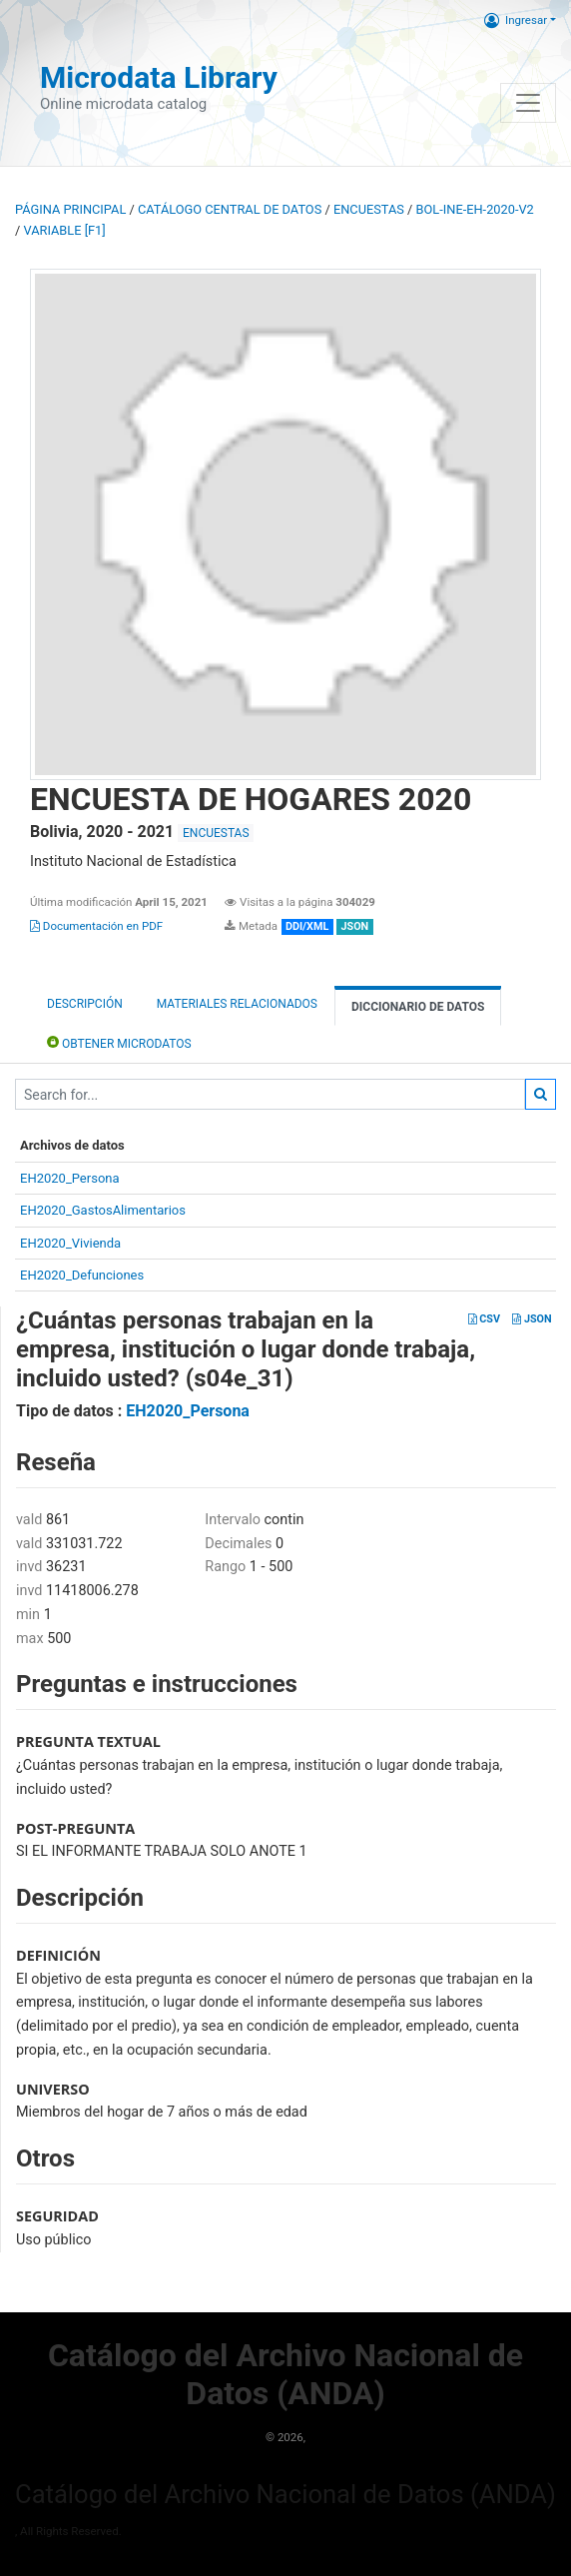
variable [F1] (64, 230)
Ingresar (515, 20)
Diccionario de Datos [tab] (417, 1007)
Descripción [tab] (85, 1004)
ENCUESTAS (368, 209)
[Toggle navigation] (528, 103)
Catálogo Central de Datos (229, 209)
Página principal (70, 209)
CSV (484, 1318)
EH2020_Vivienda (70, 1243)
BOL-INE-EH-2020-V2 (475, 209)
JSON (531, 1318)
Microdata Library (159, 77)
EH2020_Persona (70, 1178)
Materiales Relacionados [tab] (237, 1004)
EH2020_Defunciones (82, 1275)
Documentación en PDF (96, 926)
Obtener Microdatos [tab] (119, 1042)
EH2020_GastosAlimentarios (103, 1210)
